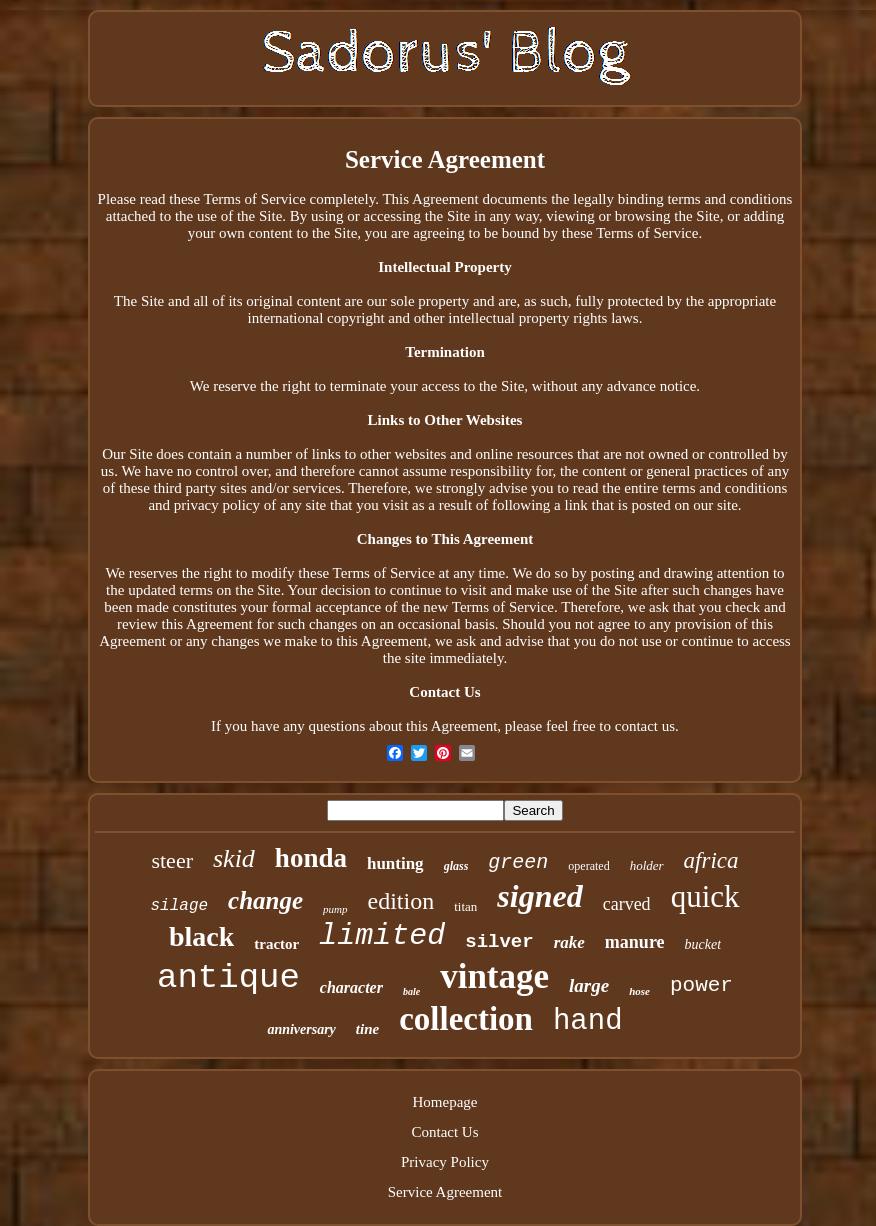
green (518, 862)
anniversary (301, 1029)
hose (639, 991)
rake (569, 942)
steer (172, 860)
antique (228, 978)
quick (705, 896)
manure (635, 942)
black (201, 936)
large (589, 985)
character (351, 987)
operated (588, 866)
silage (179, 906)
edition (401, 901)
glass (456, 866)
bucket (703, 944)
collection (466, 1019)
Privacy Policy (445, 1162)
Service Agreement (445, 1192)
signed (539, 896)
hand (588, 1021)
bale (411, 991)
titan (465, 906)
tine (367, 1029)
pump (335, 909)
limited (382, 936)
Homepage (445, 1102)
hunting (395, 863)
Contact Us (444, 1132)
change (265, 900)
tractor (276, 944)
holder (647, 865)
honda (311, 858)
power (701, 985)
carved (627, 904)
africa (711, 860)
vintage (494, 976)
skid (234, 858)
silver (499, 942)
